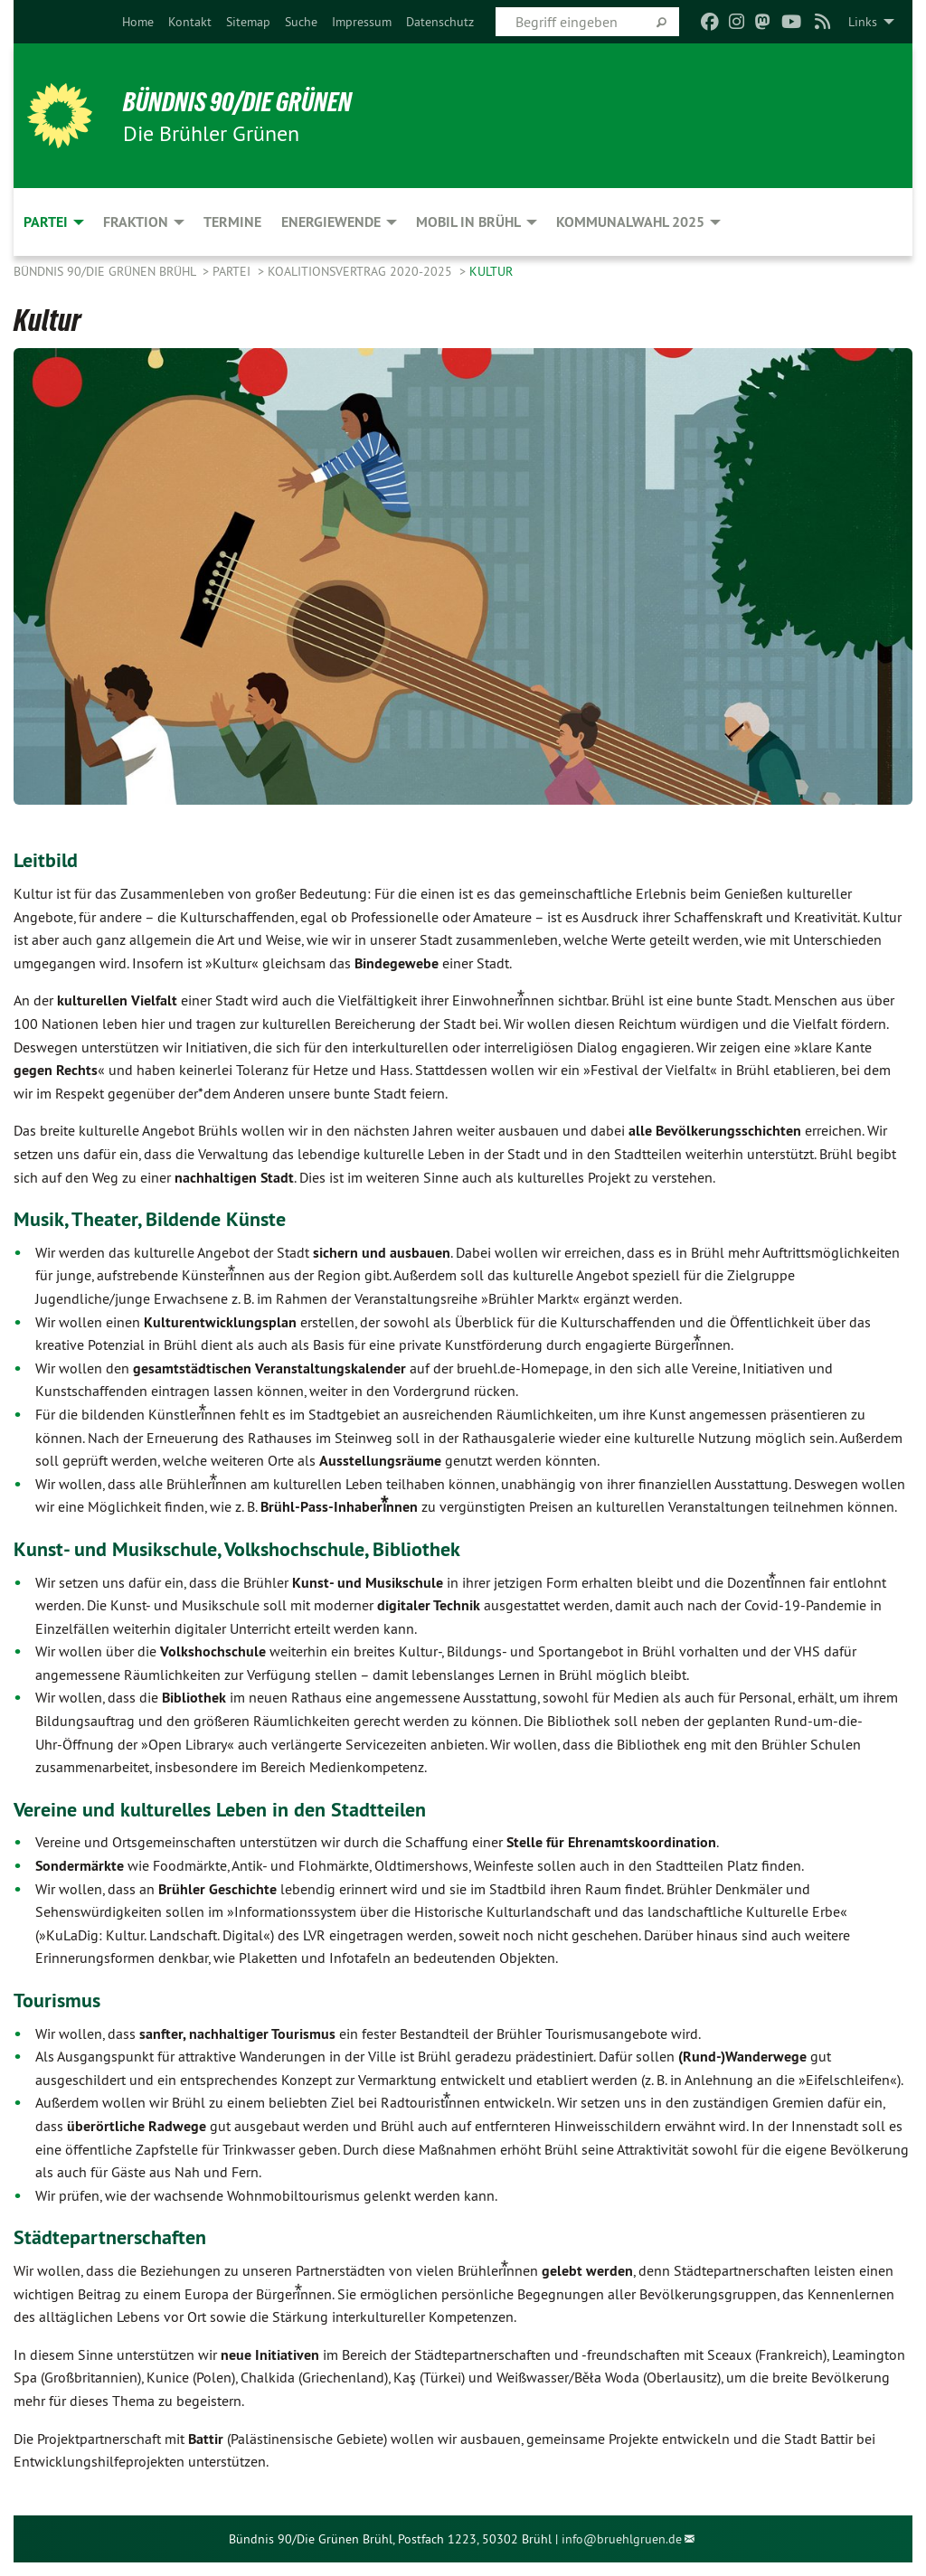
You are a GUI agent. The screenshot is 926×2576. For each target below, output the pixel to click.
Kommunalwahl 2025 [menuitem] (630, 221)
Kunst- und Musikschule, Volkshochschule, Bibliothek (254, 1548)
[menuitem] (138, 21)
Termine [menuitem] (232, 221)
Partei (233, 271)
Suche (301, 22)
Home (138, 22)
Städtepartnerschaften (116, 2236)
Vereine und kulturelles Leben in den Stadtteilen (235, 1809)
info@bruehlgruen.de (622, 2539)
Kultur (491, 271)
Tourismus (60, 2000)
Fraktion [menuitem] (135, 221)
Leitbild (48, 859)
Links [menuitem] (862, 22)
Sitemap (248, 22)
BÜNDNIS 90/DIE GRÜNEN (250, 101)
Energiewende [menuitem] (331, 221)
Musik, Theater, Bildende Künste (159, 1218)
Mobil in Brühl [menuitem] (468, 221)
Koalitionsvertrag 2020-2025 (362, 271)
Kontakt (190, 22)
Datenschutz (440, 22)
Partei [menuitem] (46, 221)
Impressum (362, 22)
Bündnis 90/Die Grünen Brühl (106, 271)
